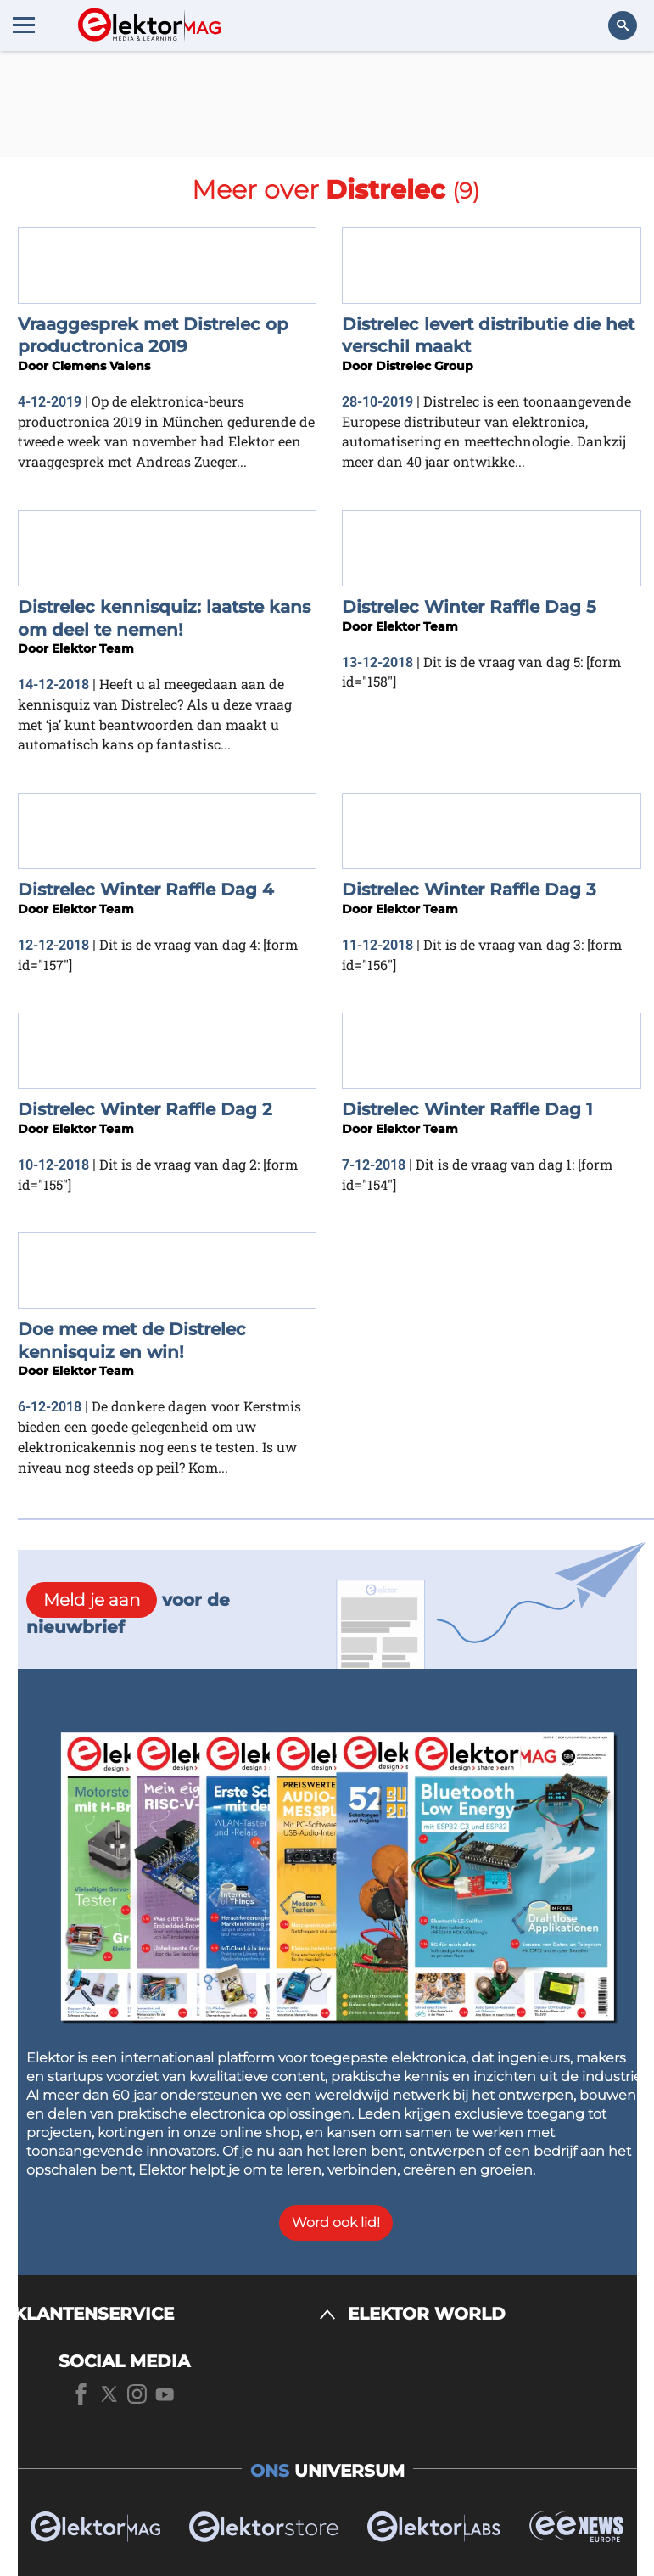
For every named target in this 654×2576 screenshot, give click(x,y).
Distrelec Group (424, 365)
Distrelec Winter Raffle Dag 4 (146, 889)
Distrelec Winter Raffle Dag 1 (467, 1109)
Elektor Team (93, 648)
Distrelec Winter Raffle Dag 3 (469, 889)
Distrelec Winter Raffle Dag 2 (145, 1109)
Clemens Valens (101, 365)
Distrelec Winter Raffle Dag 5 (469, 607)
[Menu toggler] (23, 25)
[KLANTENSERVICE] (175, 2314)
